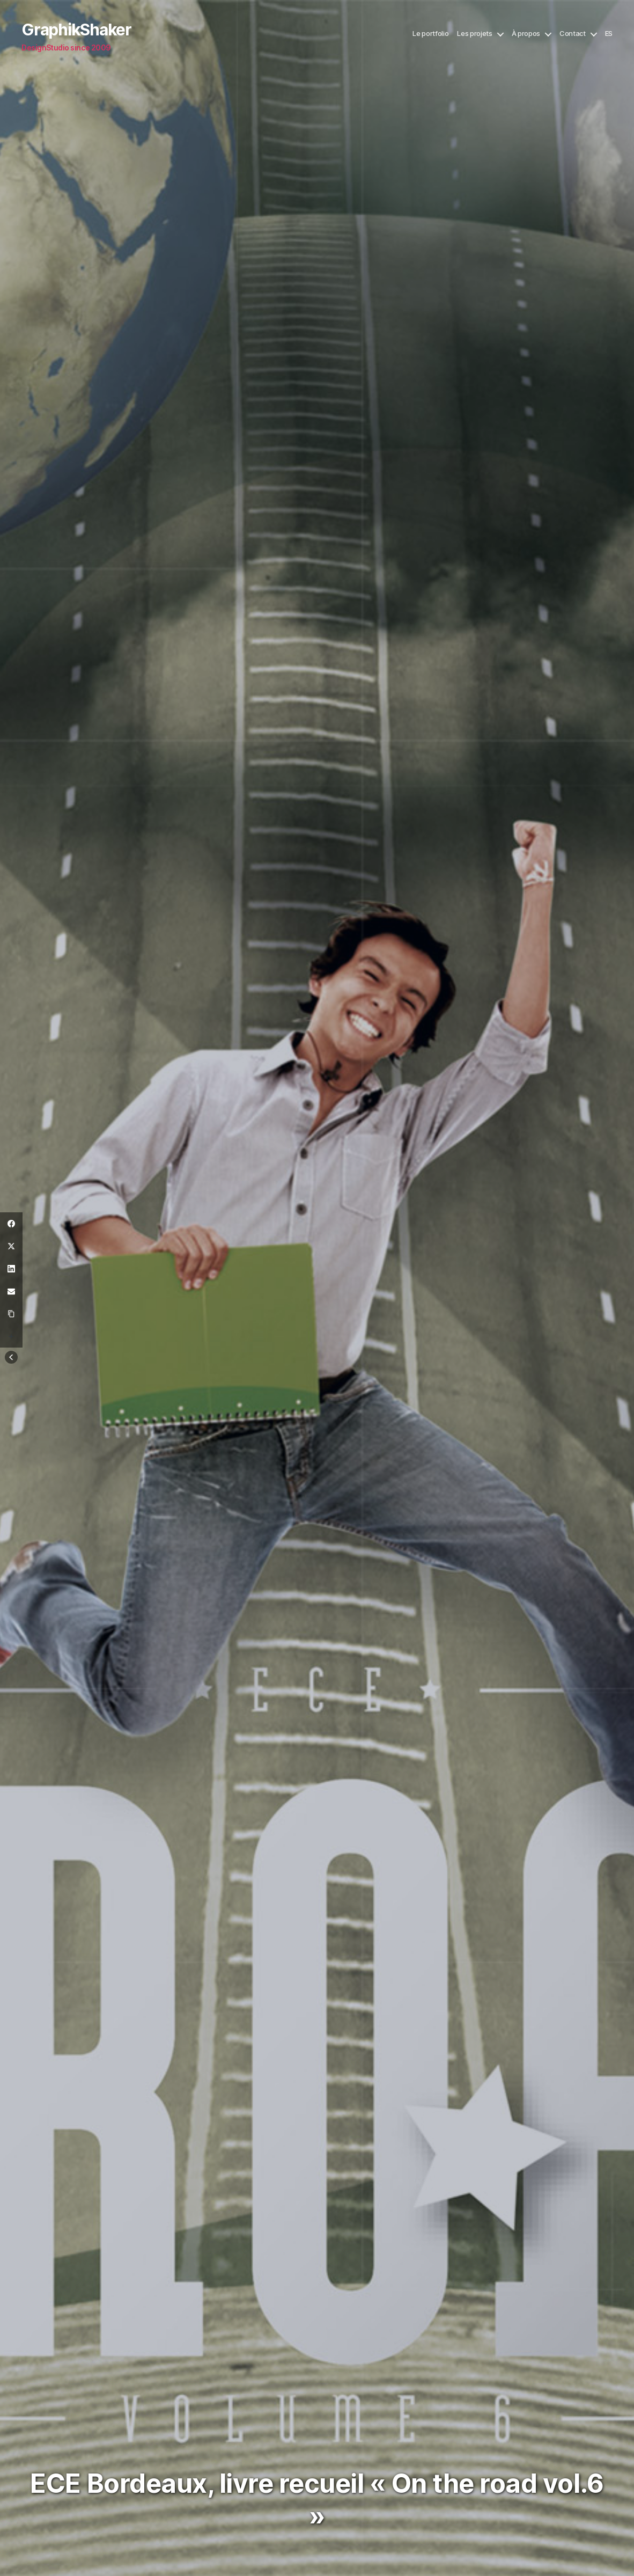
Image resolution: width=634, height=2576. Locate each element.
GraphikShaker (76, 29)
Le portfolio (430, 34)
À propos (526, 34)
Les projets (474, 34)
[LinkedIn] (11, 1268)
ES (609, 34)
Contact (572, 34)
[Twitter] (11, 1246)
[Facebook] (11, 1223)
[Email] (11, 1291)
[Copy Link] (11, 1313)
